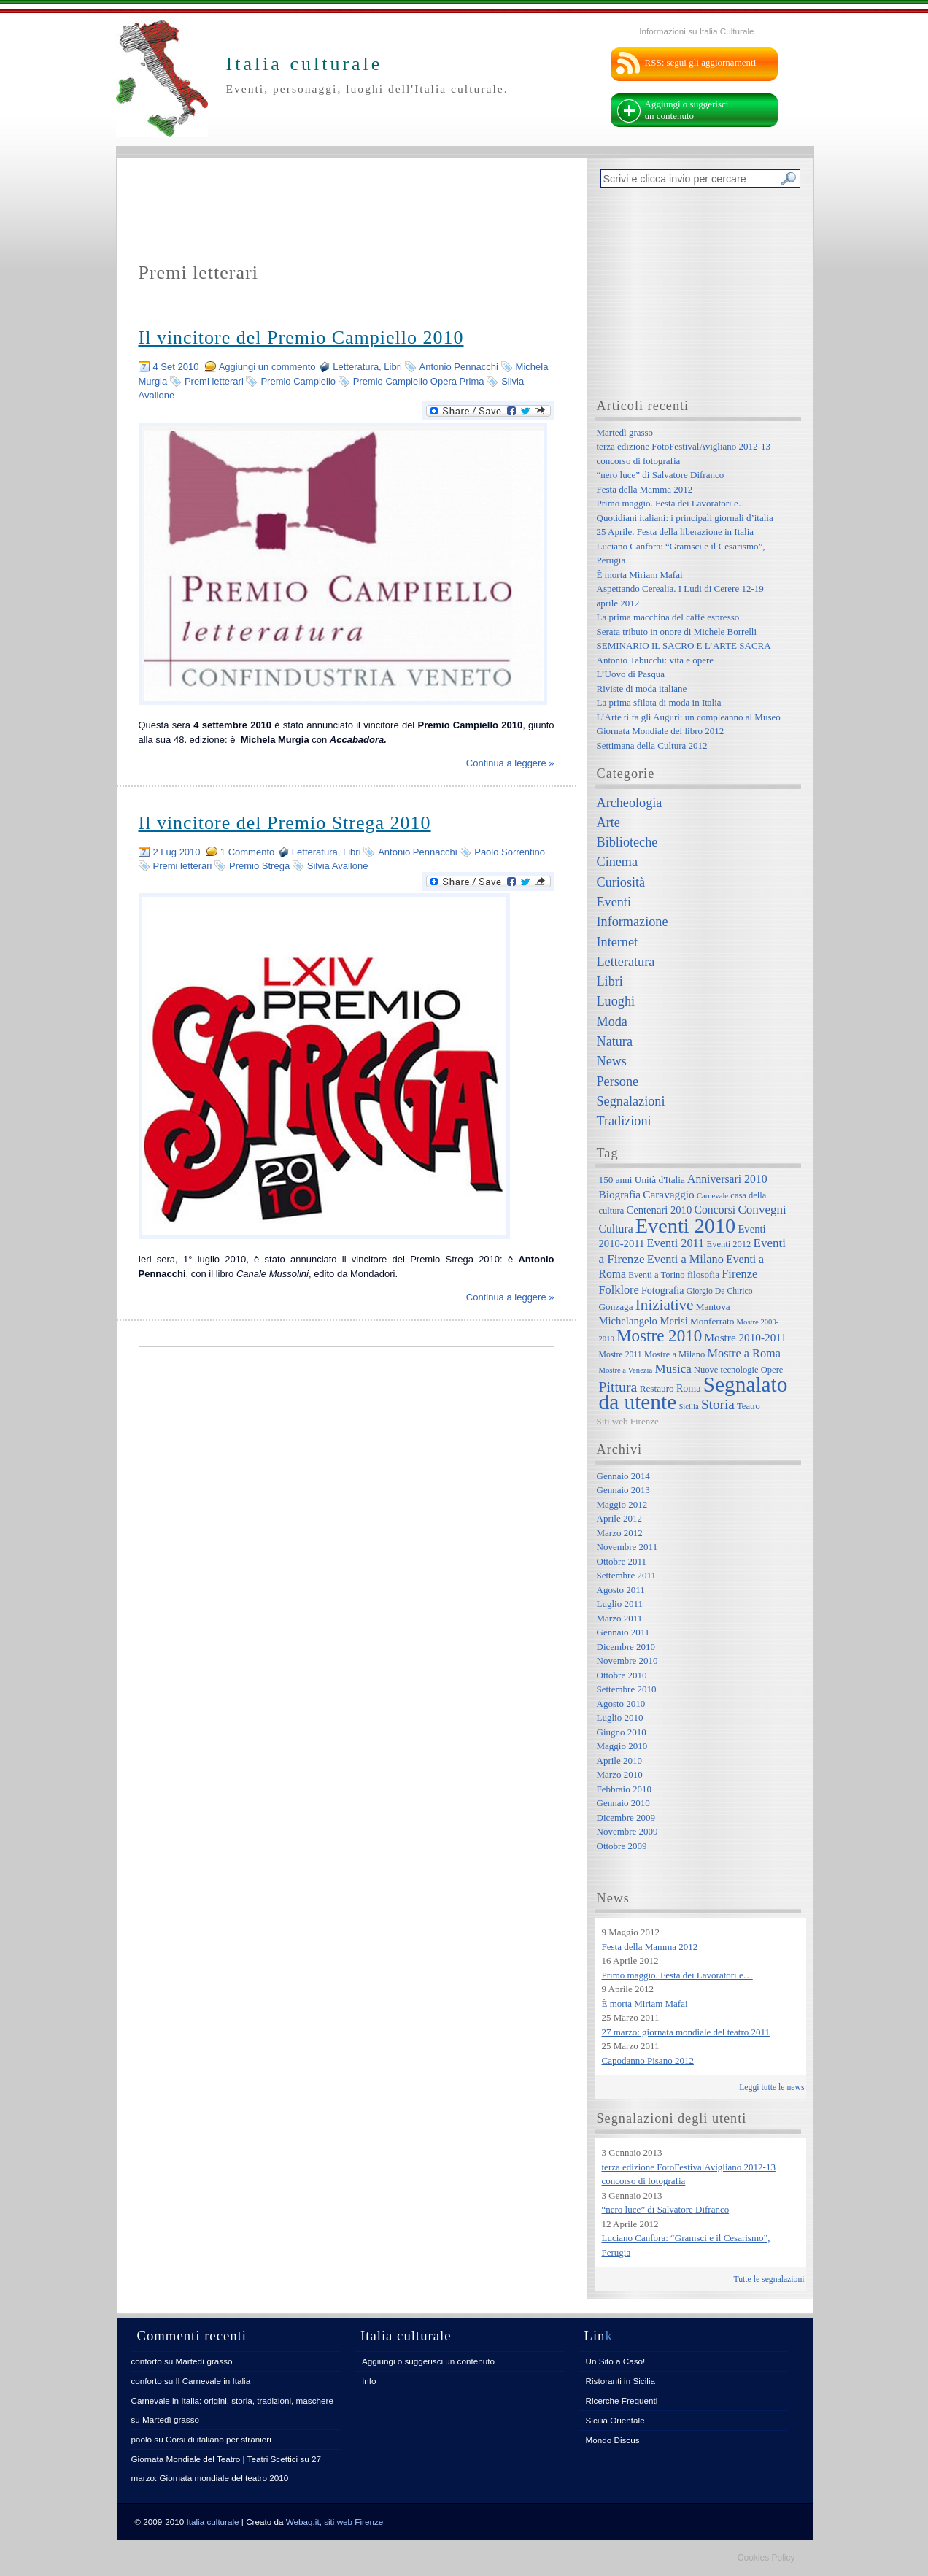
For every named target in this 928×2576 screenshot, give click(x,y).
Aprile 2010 (619, 1760)
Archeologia (629, 802)
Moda (612, 1021)
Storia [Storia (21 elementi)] (718, 1404)
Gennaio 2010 (623, 1802)
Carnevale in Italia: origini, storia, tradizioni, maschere (232, 2400)
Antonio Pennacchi (458, 366)
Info (369, 2381)
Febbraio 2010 (624, 1788)
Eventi (614, 902)
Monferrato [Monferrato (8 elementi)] (712, 1321)
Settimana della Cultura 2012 (652, 745)
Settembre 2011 (626, 1575)
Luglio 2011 (620, 1603)
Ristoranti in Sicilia (620, 2381)
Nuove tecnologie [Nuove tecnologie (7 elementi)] (726, 1370)
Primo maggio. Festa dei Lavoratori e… (672, 503)
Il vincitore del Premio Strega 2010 (285, 822)
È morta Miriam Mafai (640, 574)
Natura (615, 1041)
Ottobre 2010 (622, 1675)
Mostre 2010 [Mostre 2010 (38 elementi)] (659, 1335)
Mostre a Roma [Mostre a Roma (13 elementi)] (744, 1353)
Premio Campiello (298, 381)
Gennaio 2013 (623, 1489)
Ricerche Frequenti (622, 2400)
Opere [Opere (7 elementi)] (772, 1370)
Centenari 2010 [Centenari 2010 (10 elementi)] (659, 1210)
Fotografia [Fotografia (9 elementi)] (662, 1290)
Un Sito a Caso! (616, 2361)
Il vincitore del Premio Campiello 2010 (301, 337)
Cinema (617, 862)
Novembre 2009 (627, 1831)
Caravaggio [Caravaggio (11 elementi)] (668, 1194)
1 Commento (247, 852)
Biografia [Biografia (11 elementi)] (620, 1194)
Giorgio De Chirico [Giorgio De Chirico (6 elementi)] (720, 1291)
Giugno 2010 (621, 1732)
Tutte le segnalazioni (769, 2279)
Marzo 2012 (620, 1532)
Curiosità (621, 882)
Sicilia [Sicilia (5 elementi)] (688, 1407)
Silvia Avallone (337, 865)
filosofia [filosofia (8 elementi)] (703, 1274)
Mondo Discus (613, 2440)
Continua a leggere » (510, 762)
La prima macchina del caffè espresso (668, 617)
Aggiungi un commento (267, 366)
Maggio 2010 (622, 1745)
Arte (608, 822)
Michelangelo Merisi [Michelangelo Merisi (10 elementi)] (643, 1321)
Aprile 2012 (619, 1518)
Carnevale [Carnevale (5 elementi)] (712, 1196)
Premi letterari (214, 381)
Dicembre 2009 (626, 1817)
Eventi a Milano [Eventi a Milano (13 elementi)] (685, 1259)
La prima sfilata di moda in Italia (659, 702)
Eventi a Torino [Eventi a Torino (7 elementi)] (656, 1275)
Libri (393, 366)
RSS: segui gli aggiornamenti (701, 62)
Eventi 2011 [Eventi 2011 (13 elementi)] (676, 1243)
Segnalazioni (631, 1101)
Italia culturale (213, 2521)
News (612, 1061)
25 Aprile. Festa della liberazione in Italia (675, 531)
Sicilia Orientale (615, 2420)
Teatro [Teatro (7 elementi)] (748, 1406)
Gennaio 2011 (623, 1632)
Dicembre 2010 (626, 1646)
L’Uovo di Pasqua (631, 673)
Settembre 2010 (627, 1689)
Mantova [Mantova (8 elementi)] (713, 1306)
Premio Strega (259, 865)
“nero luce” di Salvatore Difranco (660, 474)
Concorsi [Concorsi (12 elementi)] (714, 1209)
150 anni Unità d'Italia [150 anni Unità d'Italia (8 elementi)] (642, 1179)
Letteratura (356, 366)
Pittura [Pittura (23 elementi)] (618, 1386)
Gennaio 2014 (623, 1475)
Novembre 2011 (627, 1546)
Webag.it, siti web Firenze (335, 2521)
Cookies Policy (766, 2558)
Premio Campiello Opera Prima (418, 381)
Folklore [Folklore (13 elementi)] (619, 1290)
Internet (617, 942)
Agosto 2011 (621, 1589)
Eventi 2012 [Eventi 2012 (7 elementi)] (729, 1244)
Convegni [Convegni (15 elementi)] (762, 1209)
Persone (618, 1081)
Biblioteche (627, 842)
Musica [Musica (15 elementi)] (673, 1369)
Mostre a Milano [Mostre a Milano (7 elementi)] (674, 1354)
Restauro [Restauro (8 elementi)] (657, 1388)
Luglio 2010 (620, 1717)
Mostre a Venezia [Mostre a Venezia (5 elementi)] (626, 1370)
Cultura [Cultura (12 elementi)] (616, 1228)
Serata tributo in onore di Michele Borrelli (677, 631)
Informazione (632, 921)
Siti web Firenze (628, 1421)
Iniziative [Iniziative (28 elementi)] (664, 1305)
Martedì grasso (625, 432)
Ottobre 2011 (621, 1561)
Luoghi (616, 1001)
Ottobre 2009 (622, 1845)
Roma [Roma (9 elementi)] (688, 1388)
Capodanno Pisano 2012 (648, 2060)
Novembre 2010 (627, 1660)
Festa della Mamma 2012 (645, 489)
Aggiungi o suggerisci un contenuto (687, 110)
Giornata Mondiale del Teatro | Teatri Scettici (214, 2459)
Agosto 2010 (621, 1703)
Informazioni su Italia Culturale (696, 31)
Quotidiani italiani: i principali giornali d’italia (685, 517)
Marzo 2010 (620, 1774)
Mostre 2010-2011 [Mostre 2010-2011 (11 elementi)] (745, 1337)
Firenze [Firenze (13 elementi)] (739, 1274)
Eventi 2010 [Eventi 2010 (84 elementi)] (685, 1225)
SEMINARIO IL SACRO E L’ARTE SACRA (684, 645)
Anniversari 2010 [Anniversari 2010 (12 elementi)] (727, 1179)
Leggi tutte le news (771, 2087)
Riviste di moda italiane (642, 688)
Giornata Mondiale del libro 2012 (660, 730)
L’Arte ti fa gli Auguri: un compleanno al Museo (689, 717)
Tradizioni (624, 1121)
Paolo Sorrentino (509, 852)
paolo (141, 2439)
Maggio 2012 (622, 1504)
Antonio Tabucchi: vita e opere (655, 660)
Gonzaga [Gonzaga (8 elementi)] (616, 1306)
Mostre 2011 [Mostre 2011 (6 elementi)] (620, 1355)
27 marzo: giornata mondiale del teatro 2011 (686, 2032)
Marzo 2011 (620, 1618)
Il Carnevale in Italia (213, 2381)
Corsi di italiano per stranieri (218, 2439)
